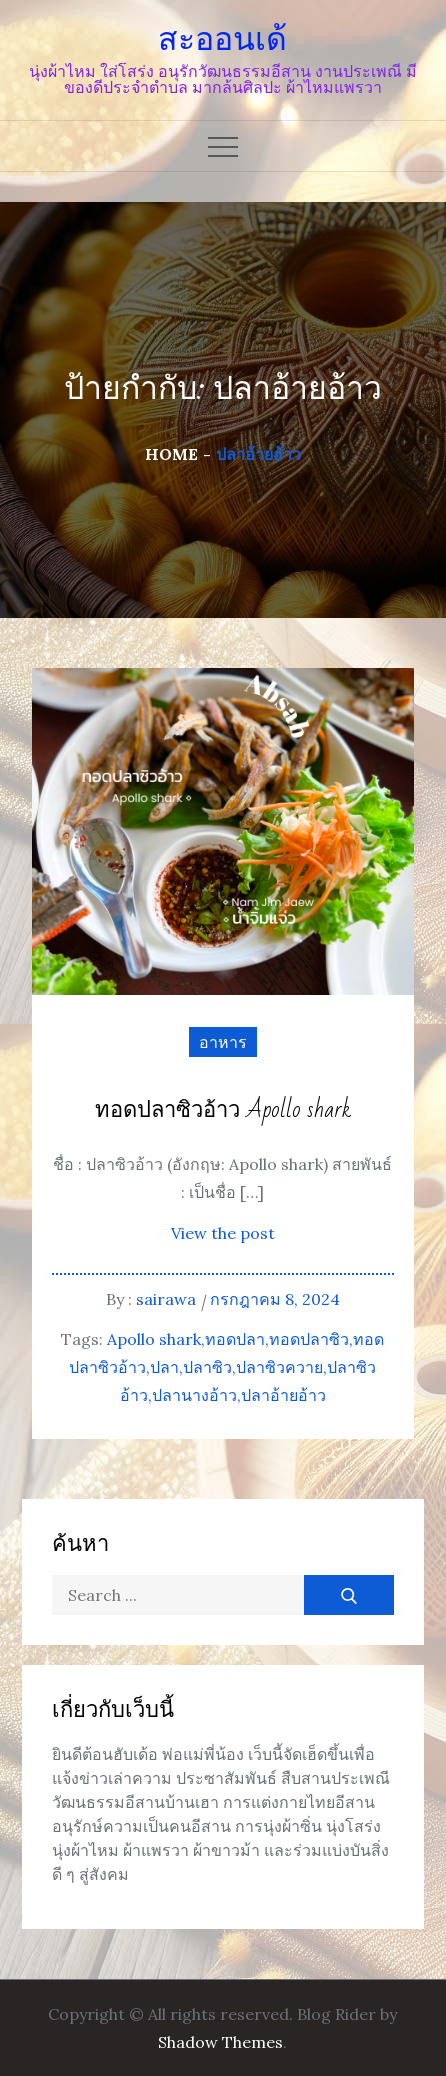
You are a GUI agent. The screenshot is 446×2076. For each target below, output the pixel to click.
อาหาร (223, 1042)
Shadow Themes (220, 2042)
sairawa (166, 1299)
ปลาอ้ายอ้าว (283, 1395)
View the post (223, 1233)
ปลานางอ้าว (194, 1395)
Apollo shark (154, 1339)
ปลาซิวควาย (279, 1367)
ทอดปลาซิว (309, 1339)
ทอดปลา (235, 1339)
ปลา (164, 1367)
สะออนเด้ (222, 39)
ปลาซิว (207, 1367)
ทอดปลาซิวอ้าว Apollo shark (223, 1110)
